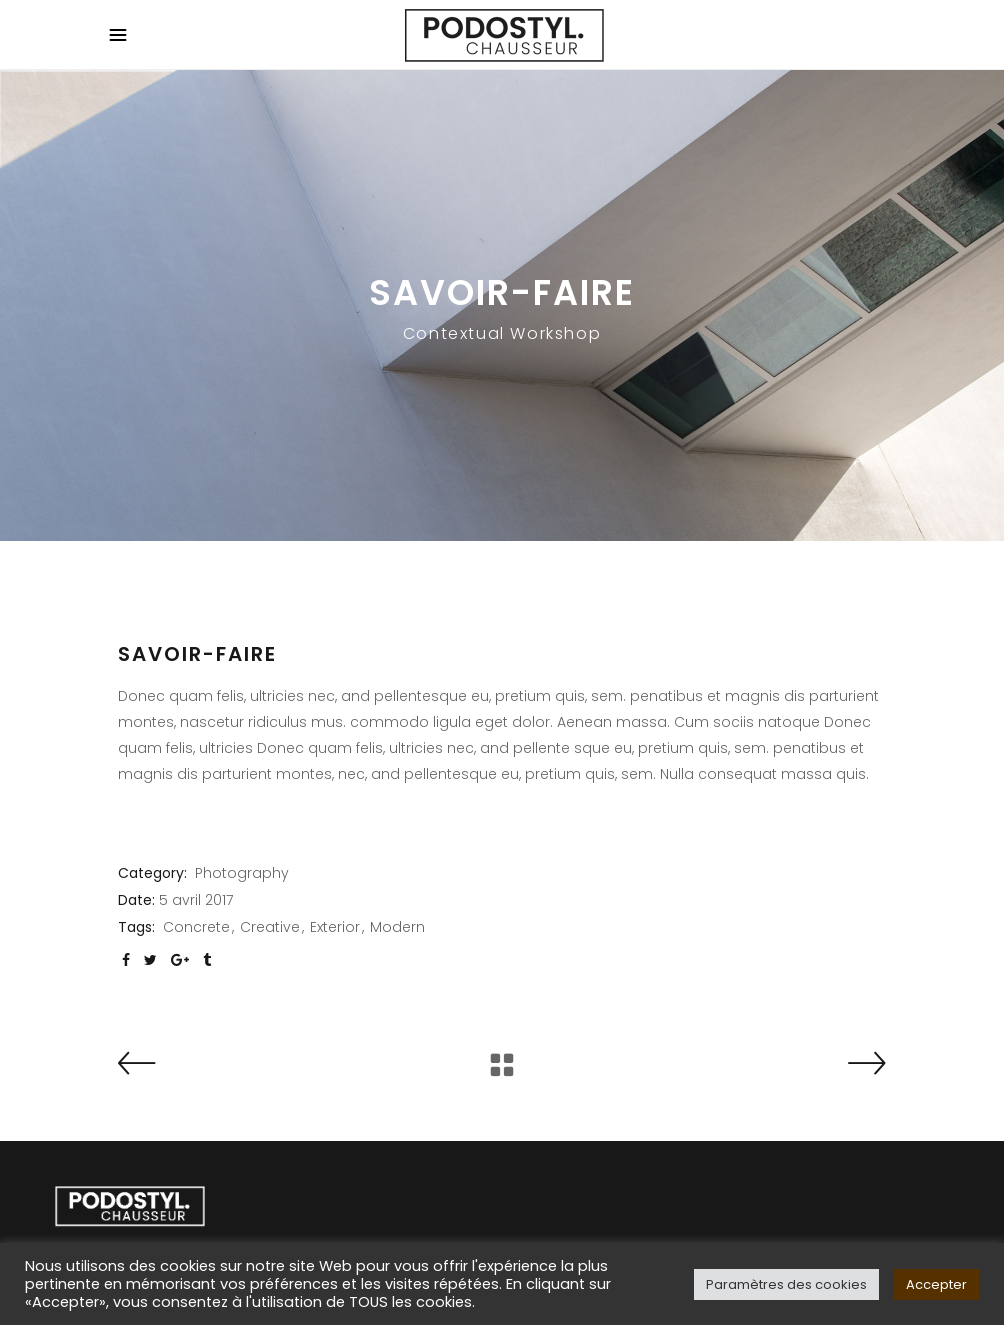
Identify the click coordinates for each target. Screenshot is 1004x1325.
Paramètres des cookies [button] (786, 1284)
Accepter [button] (936, 1284)
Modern (397, 927)
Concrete (196, 927)
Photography (242, 873)
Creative (270, 927)
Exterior (335, 927)
